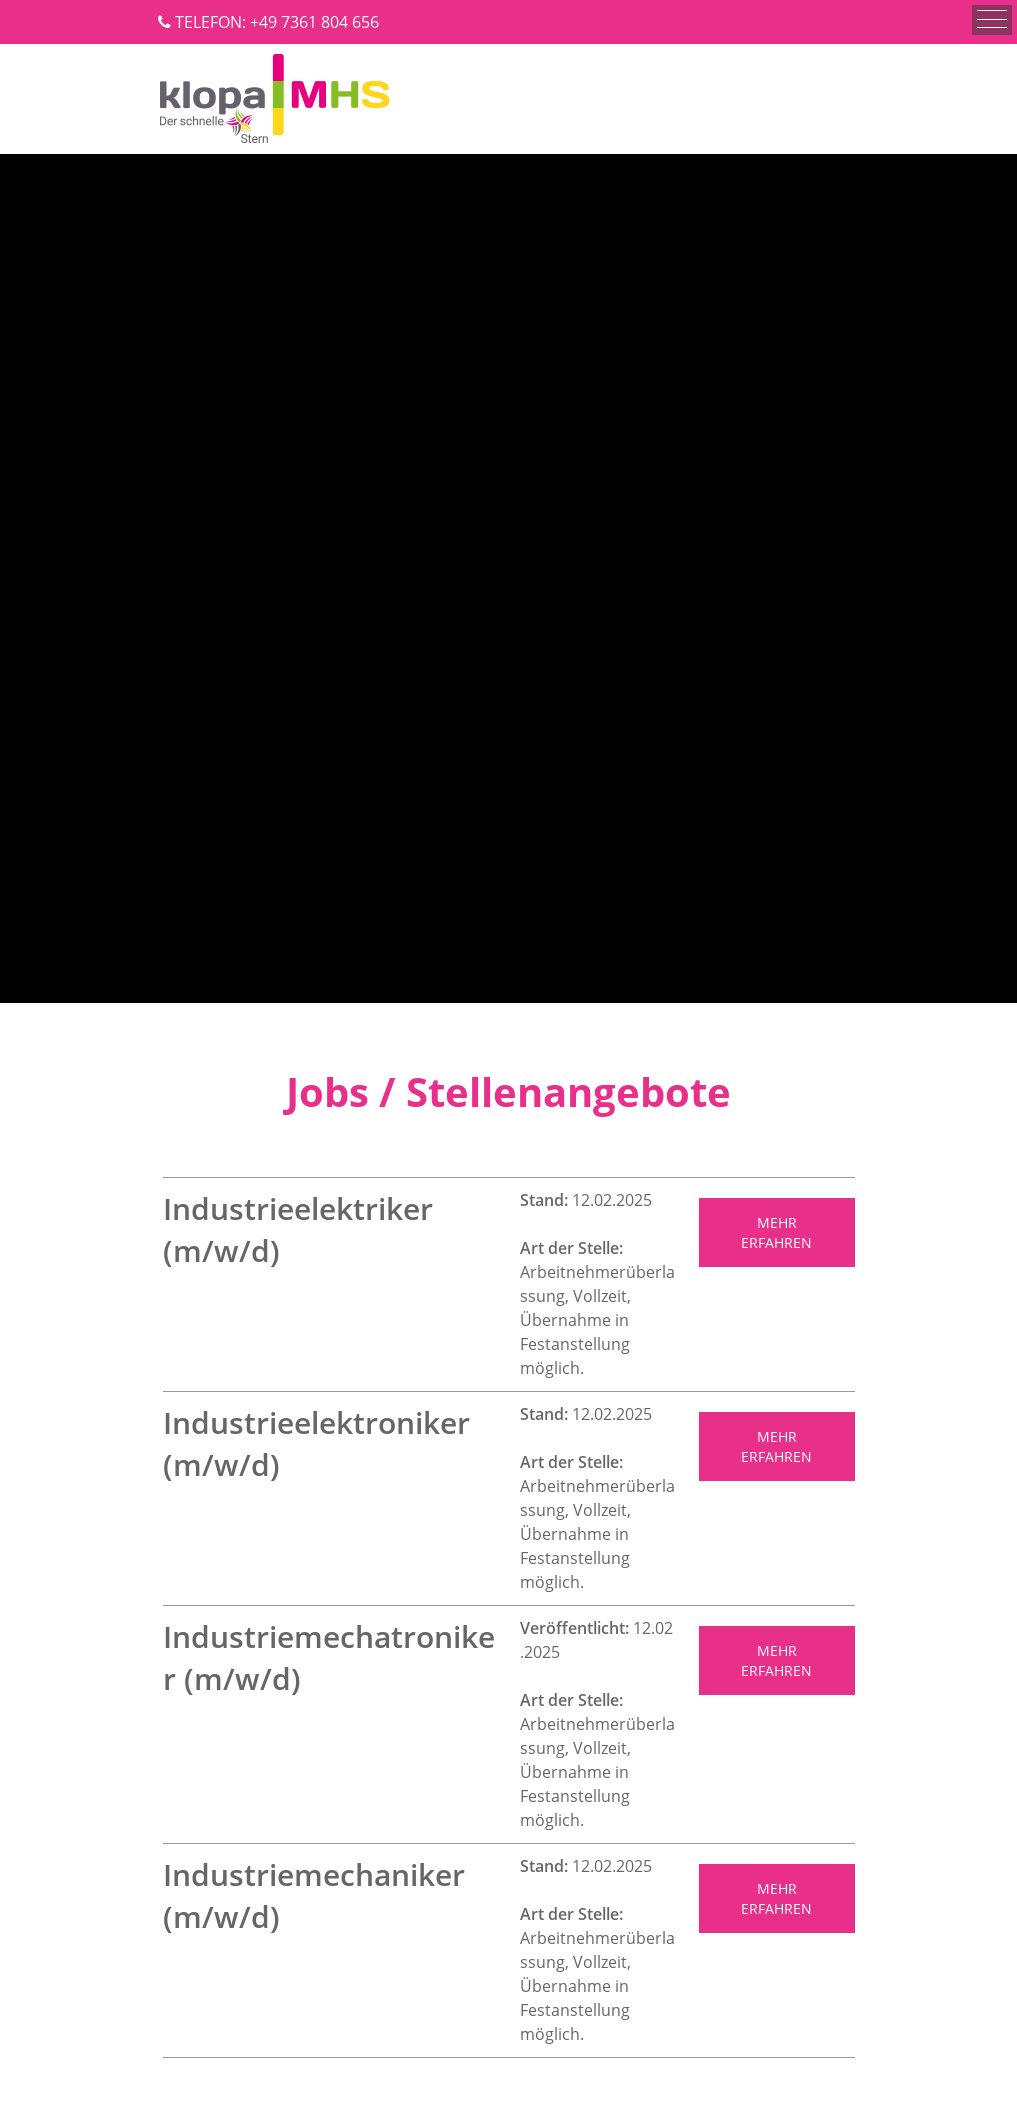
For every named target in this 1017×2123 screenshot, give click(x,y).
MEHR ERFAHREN (776, 1232)
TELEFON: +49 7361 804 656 (277, 22)
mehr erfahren (776, 1898)
